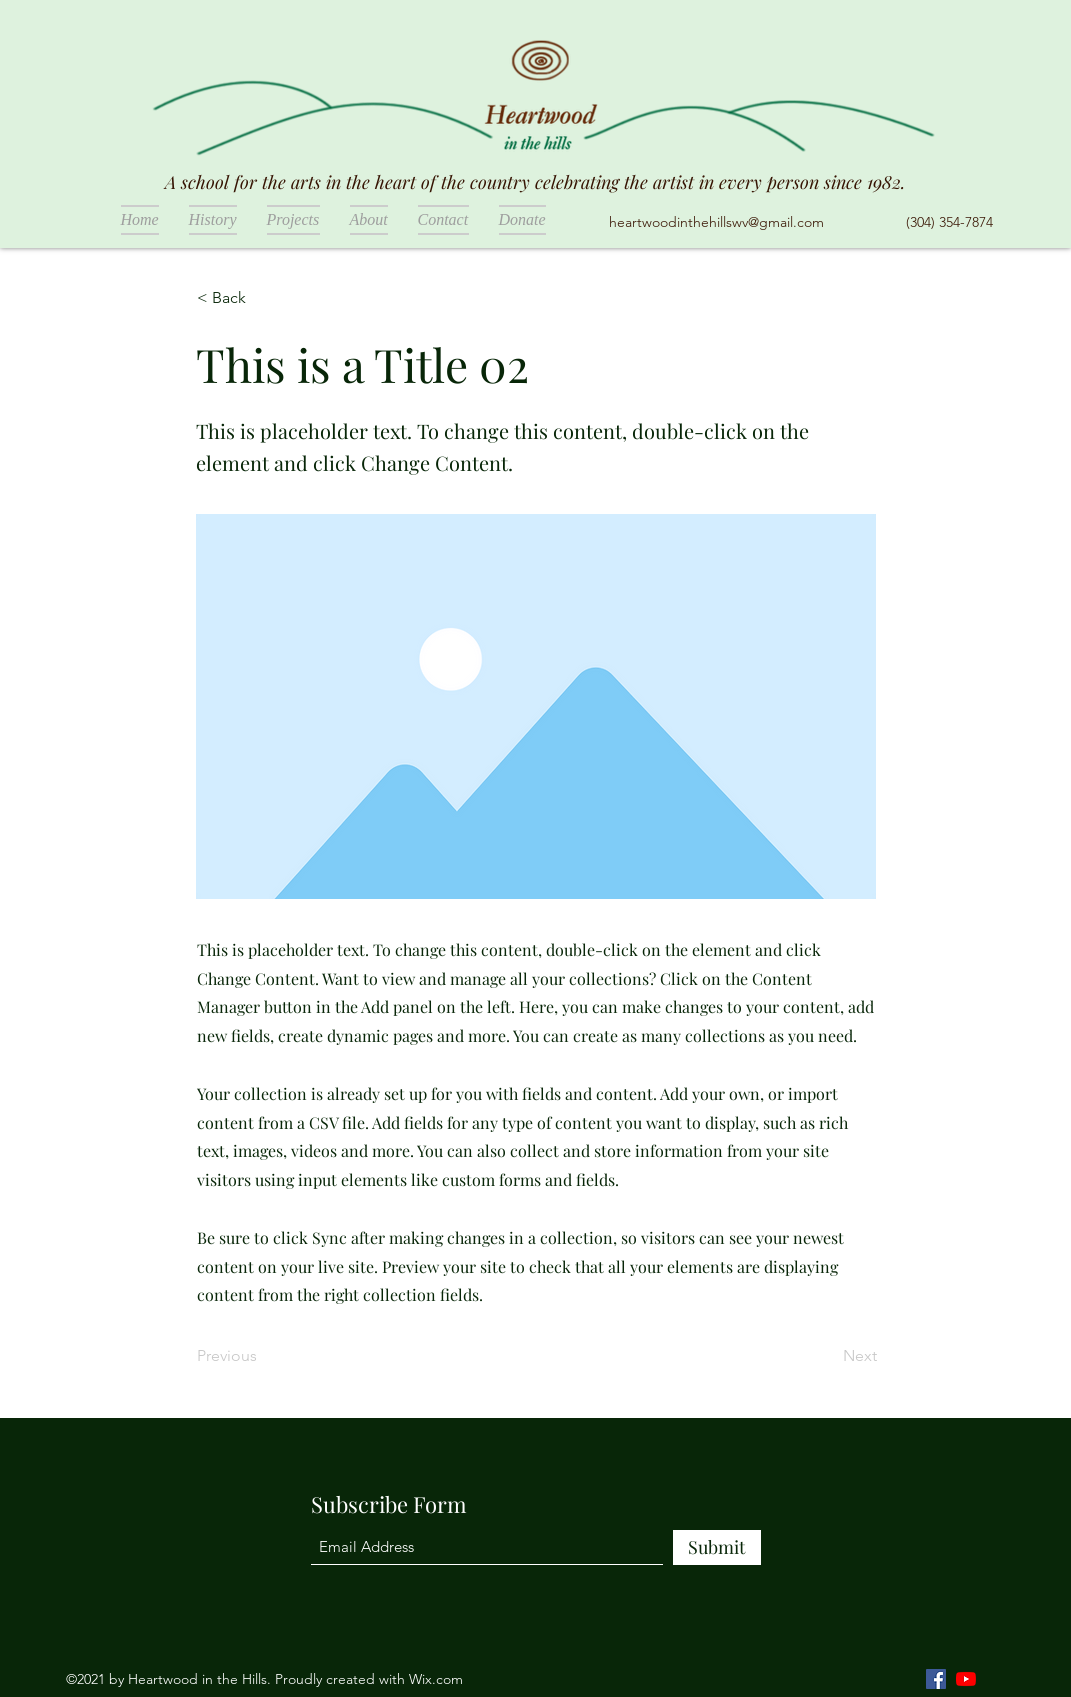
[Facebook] (936, 1679)
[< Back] (263, 298)
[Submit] (717, 1547)
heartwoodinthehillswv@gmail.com (716, 222)
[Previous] (263, 1356)
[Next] (827, 1356)
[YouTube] (966, 1679)
